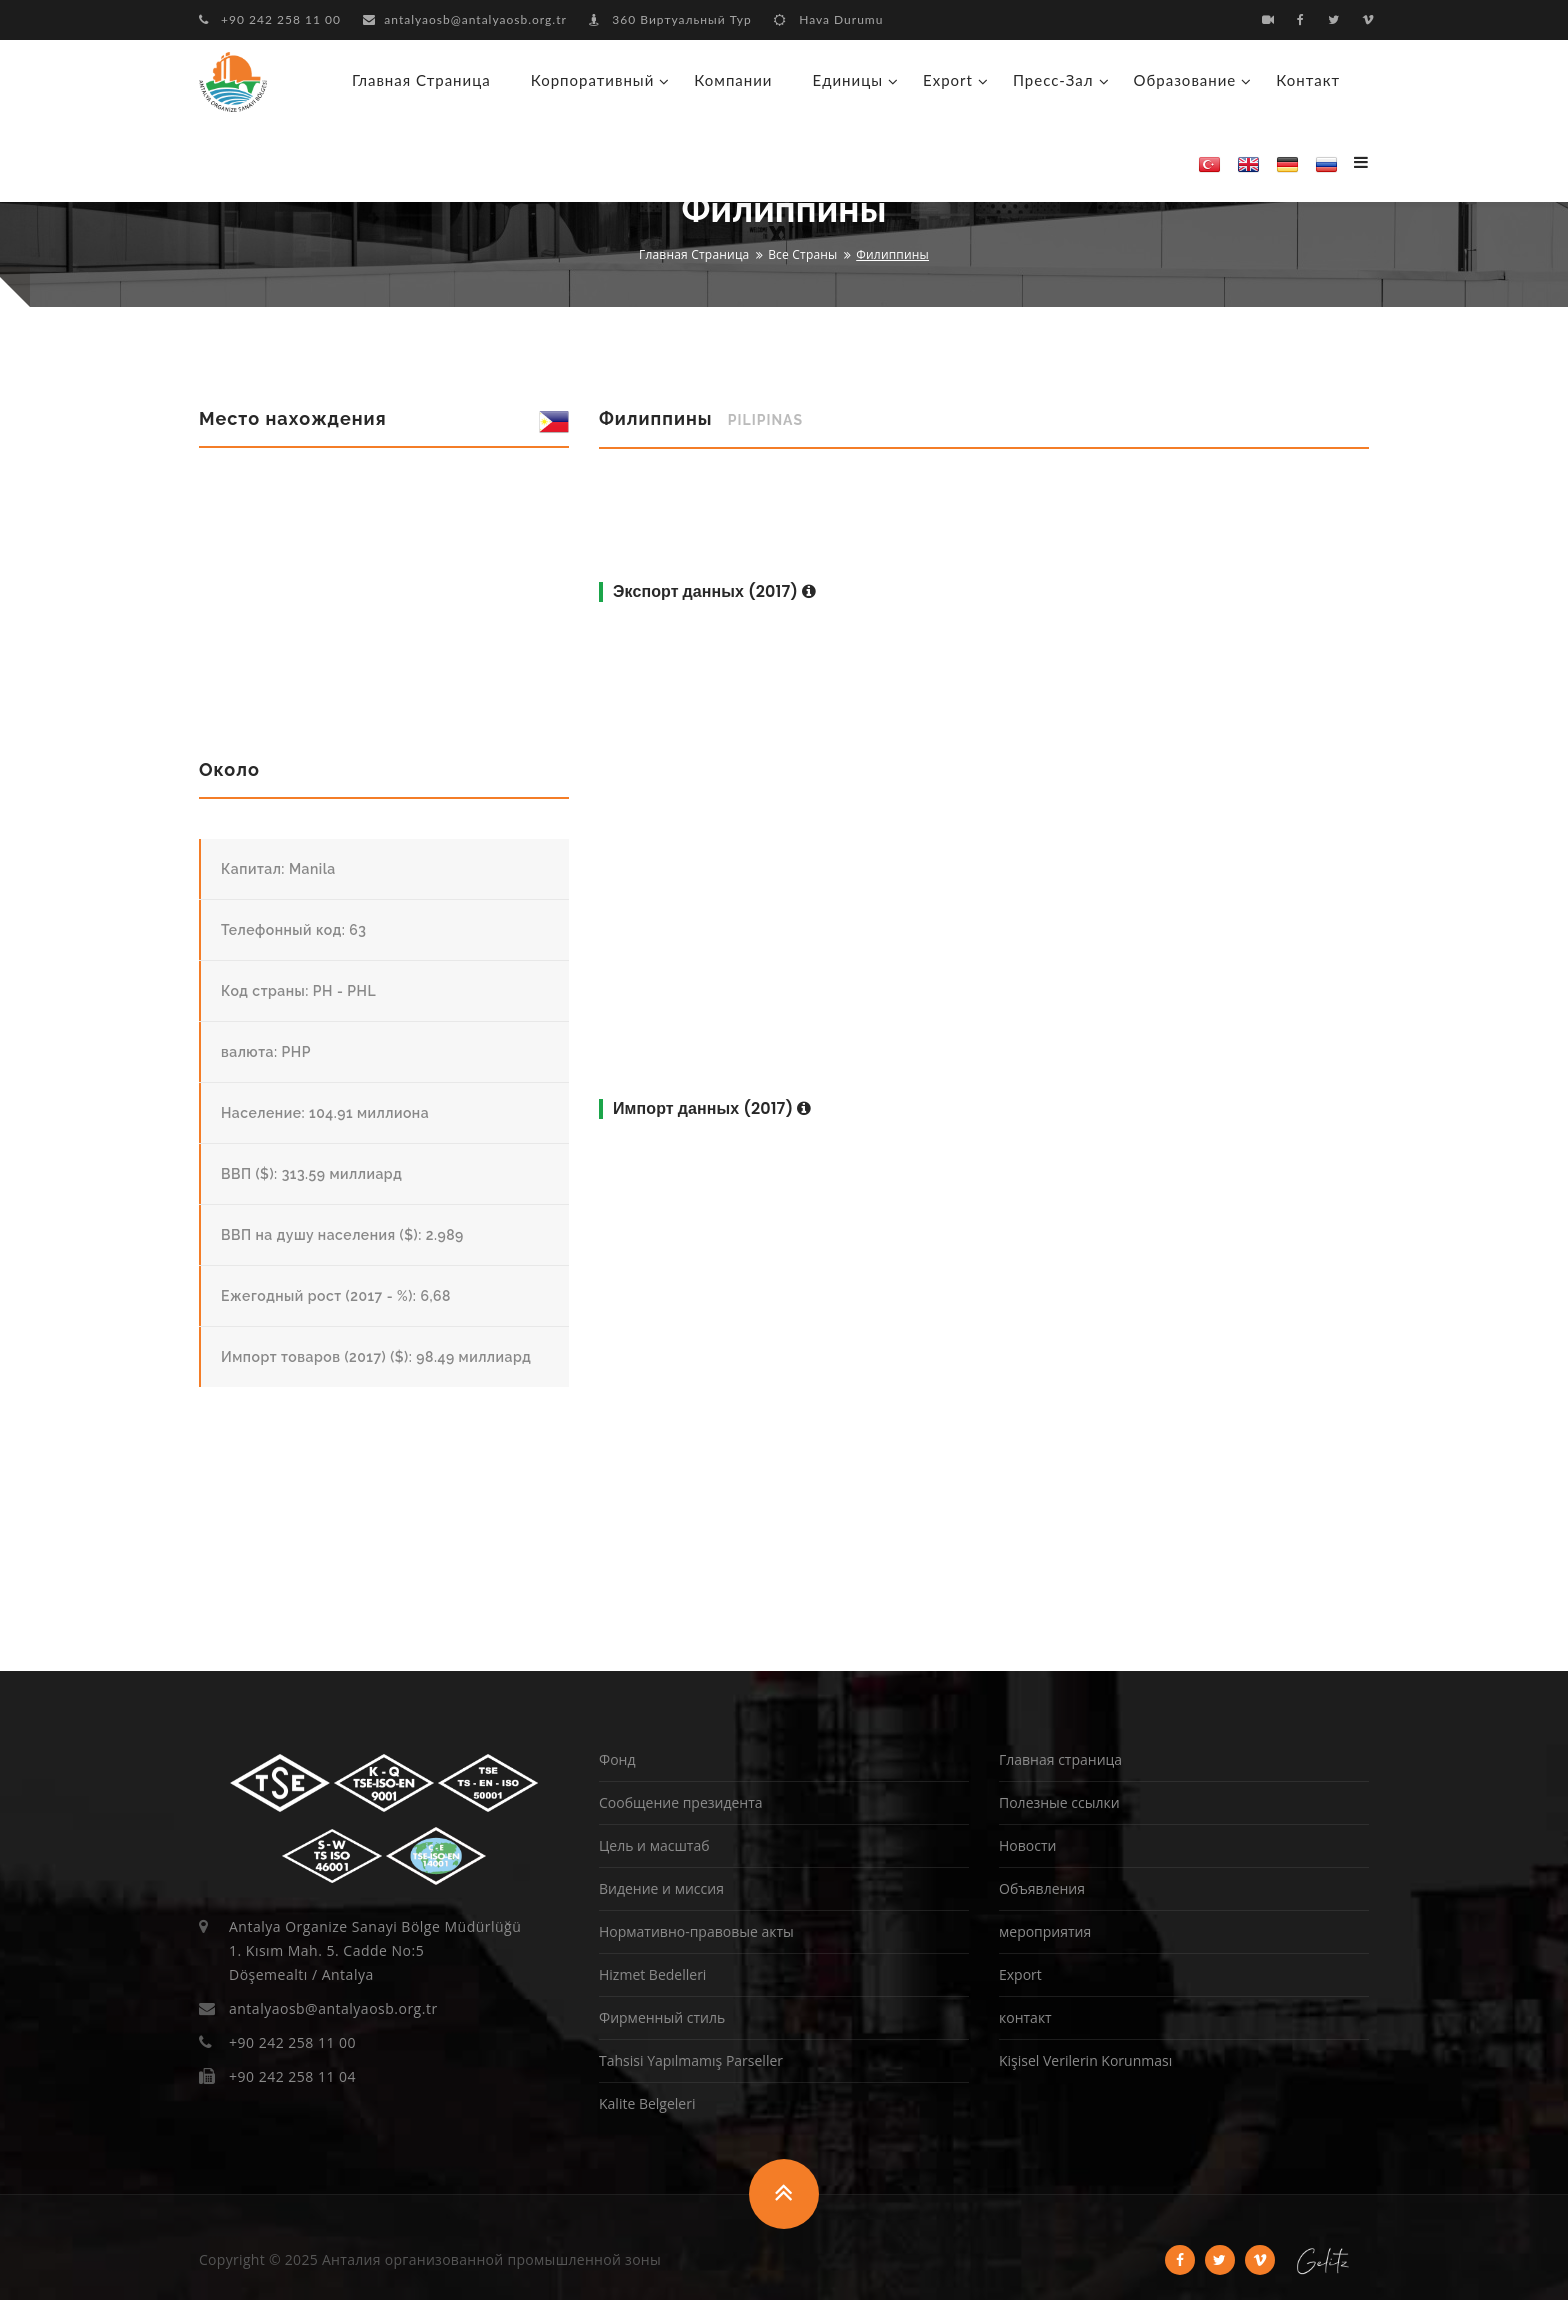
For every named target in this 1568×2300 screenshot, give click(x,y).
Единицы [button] (847, 80)
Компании (733, 80)
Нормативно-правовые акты (696, 1931)
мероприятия (1045, 1931)
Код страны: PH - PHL (298, 991)
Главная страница (421, 80)
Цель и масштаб (654, 1845)
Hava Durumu (828, 19)
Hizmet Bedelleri (652, 1974)
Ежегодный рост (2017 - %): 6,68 (336, 1296)
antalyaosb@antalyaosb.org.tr (465, 19)
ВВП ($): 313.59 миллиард (311, 1174)
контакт (1308, 80)
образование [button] (1185, 80)
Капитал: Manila (278, 869)
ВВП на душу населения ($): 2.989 (342, 1235)
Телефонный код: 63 (293, 930)
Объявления (1042, 1888)
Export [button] (948, 80)
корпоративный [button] (593, 80)
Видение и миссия (661, 1888)
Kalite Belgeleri (647, 2103)
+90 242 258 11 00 (270, 19)
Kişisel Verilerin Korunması (1085, 2060)
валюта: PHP (266, 1052)
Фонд (617, 1759)
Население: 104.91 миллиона (325, 1113)
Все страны (802, 254)
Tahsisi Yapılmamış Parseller (691, 2060)
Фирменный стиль (662, 2017)
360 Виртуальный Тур (670, 19)
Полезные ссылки (1059, 1802)
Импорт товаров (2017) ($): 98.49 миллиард (376, 1357)
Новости (1027, 1845)
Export (1020, 1974)
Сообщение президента (681, 1802)
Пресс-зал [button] (1053, 80)
